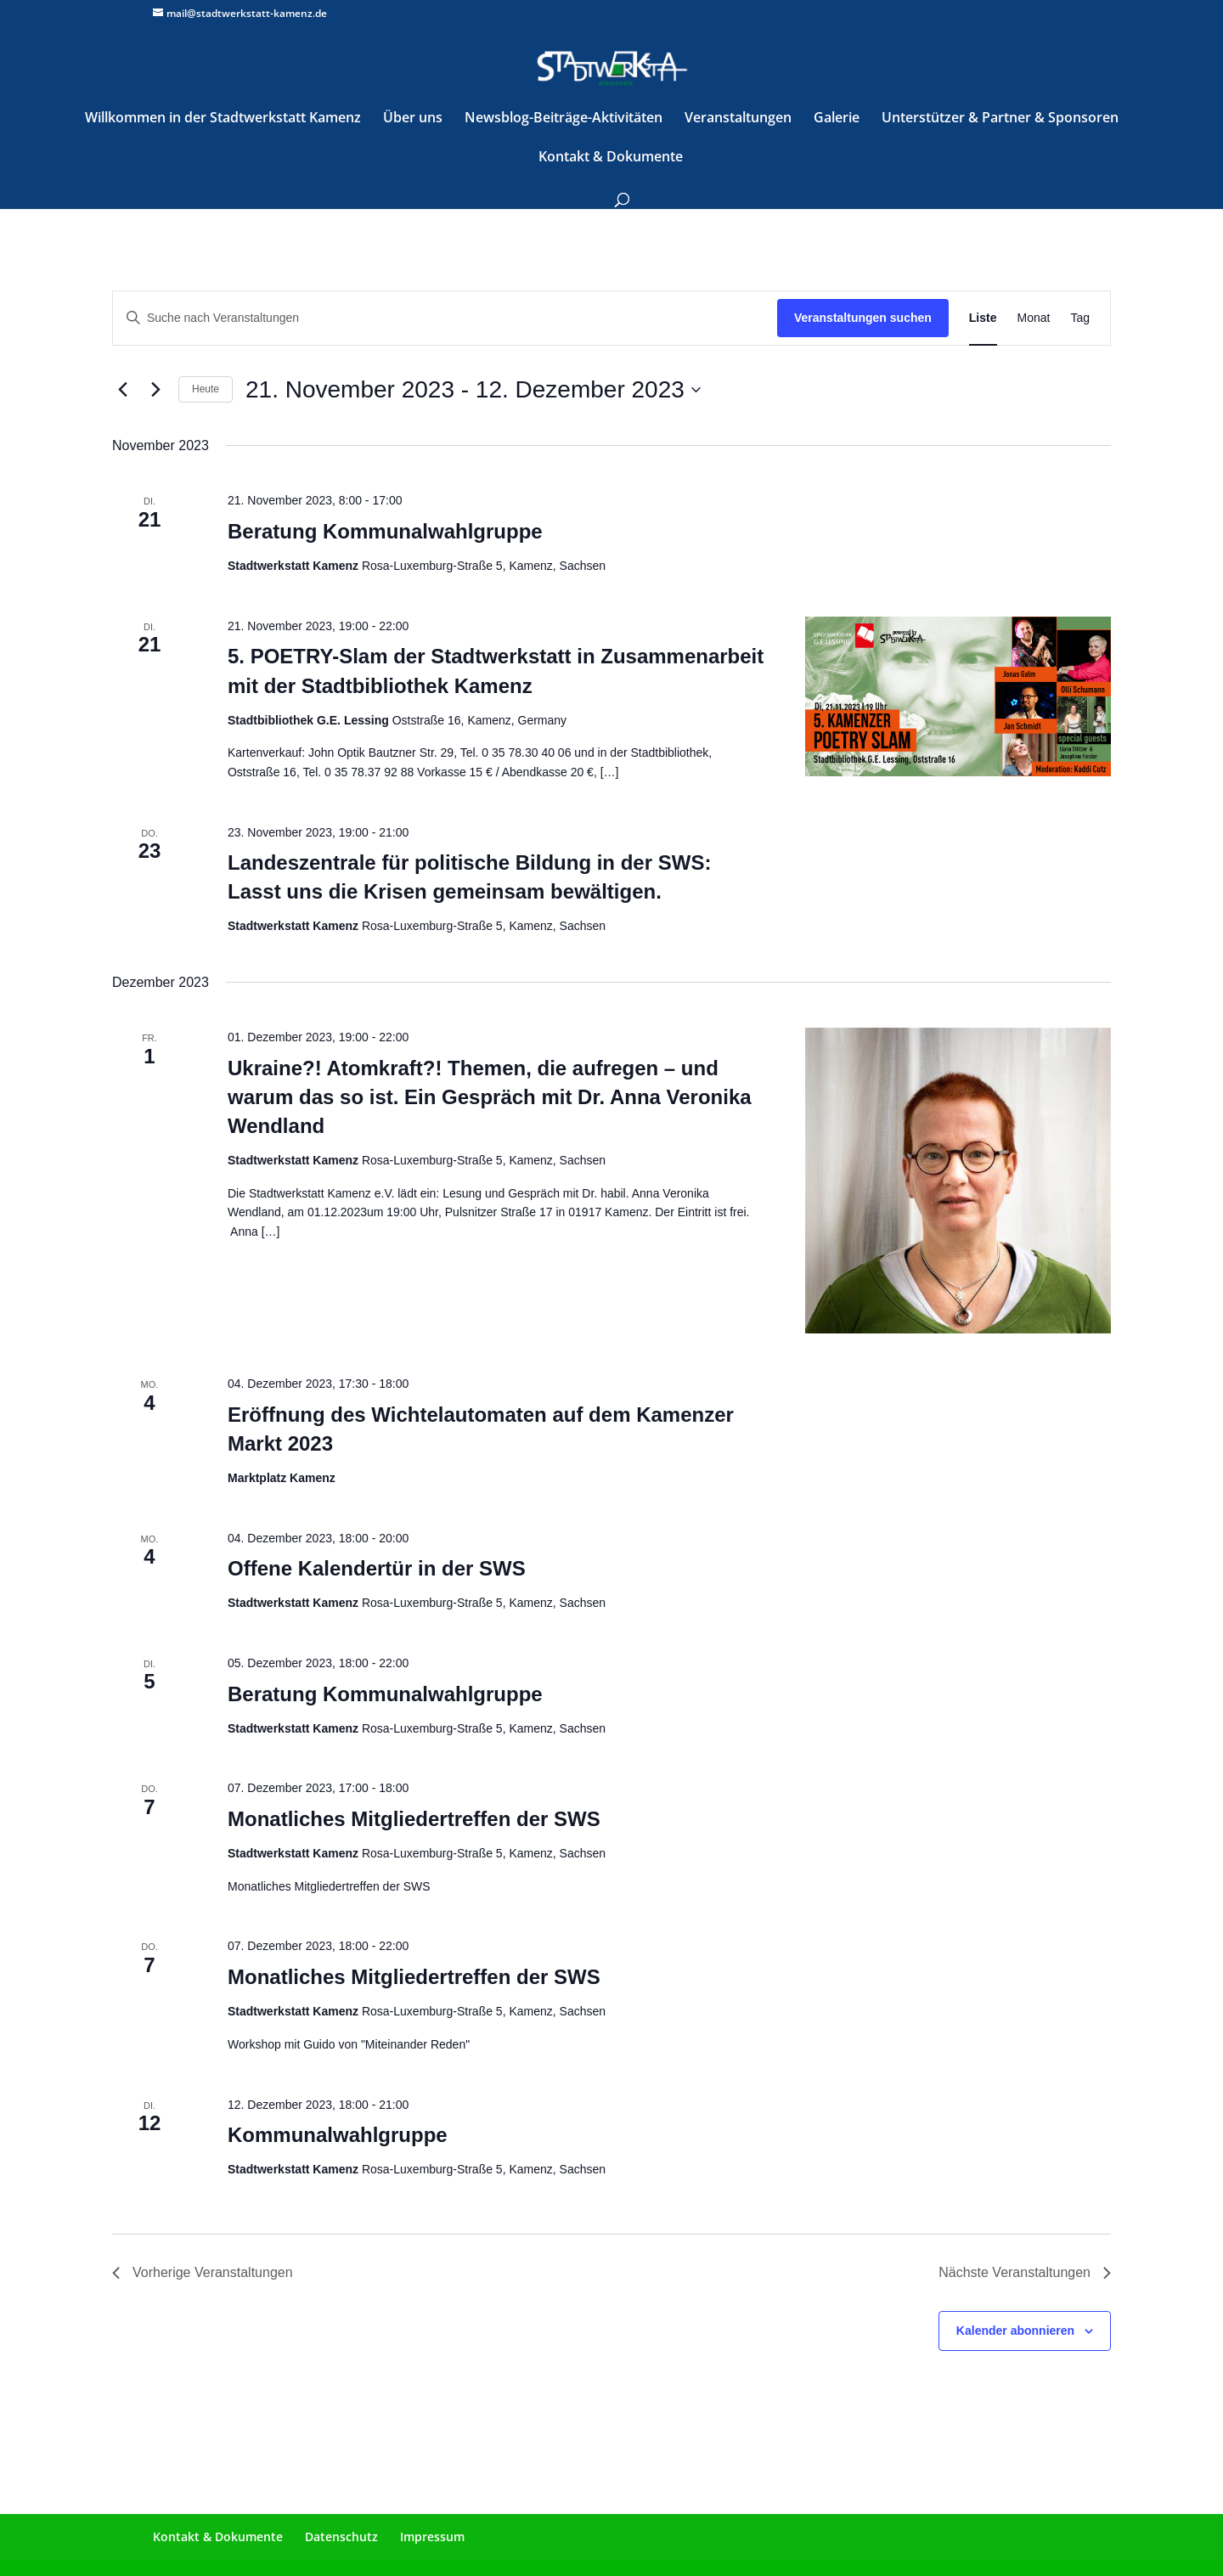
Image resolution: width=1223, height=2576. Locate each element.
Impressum (432, 2536)
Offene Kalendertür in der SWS (377, 1568)
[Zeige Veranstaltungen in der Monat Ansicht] (1034, 318)
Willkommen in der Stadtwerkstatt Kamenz (223, 119)
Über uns (412, 119)
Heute (205, 389)
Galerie (836, 119)
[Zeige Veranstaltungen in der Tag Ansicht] (1080, 318)
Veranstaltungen (738, 119)
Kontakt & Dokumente (610, 158)
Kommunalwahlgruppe (338, 2134)
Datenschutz (341, 2536)
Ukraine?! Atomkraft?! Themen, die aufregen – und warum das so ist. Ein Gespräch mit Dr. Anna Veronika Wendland (490, 1097)
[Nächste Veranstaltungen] (155, 390)
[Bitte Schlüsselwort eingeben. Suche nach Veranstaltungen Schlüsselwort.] (445, 318)
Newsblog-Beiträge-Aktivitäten (563, 119)
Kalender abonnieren (1015, 2330)
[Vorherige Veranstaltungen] (122, 390)
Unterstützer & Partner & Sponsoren (1000, 119)
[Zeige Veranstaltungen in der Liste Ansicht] (983, 318)
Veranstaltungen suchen (863, 317)
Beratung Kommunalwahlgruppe (385, 531)
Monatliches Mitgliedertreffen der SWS (414, 1818)
